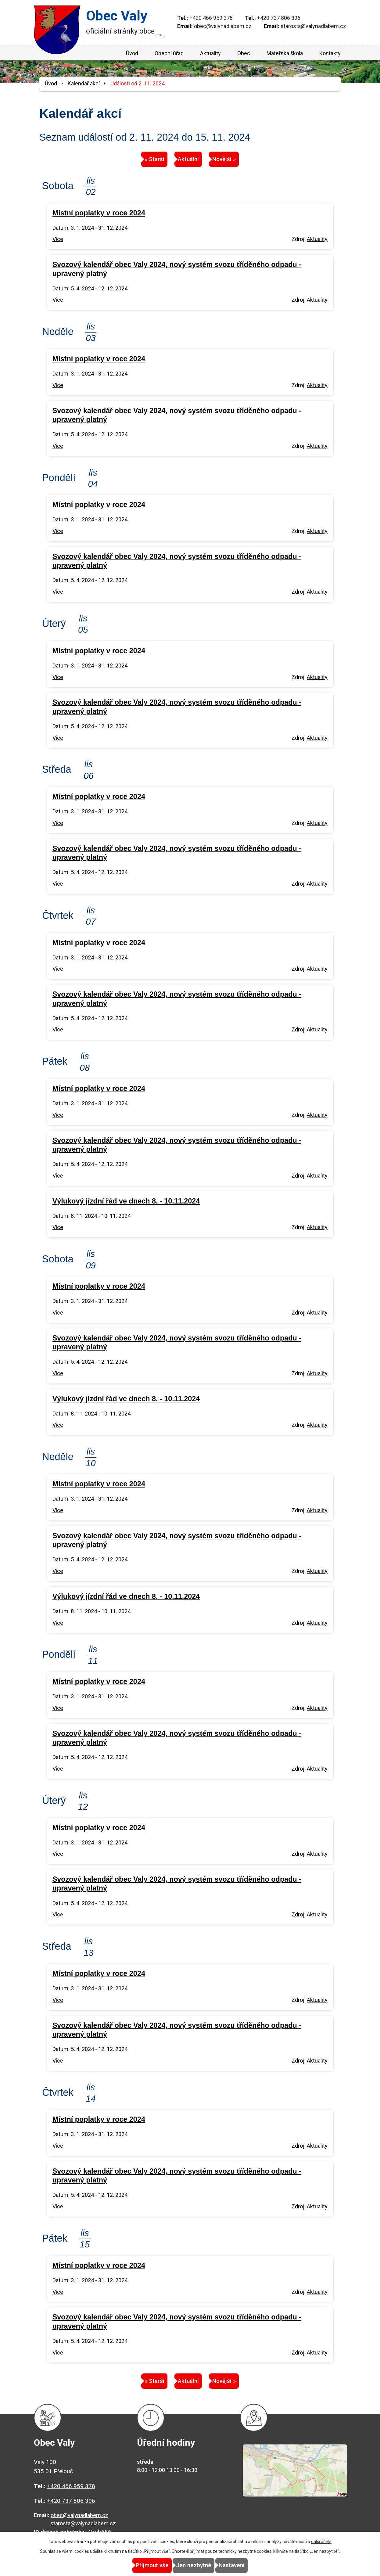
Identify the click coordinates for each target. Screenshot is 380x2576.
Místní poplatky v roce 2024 (98, 213)
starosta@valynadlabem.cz (313, 26)
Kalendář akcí (84, 83)
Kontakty (330, 53)
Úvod (132, 53)
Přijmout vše (138, 2565)
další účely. (321, 2541)
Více (57, 239)
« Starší (141, 158)
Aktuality (210, 53)
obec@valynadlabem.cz (223, 26)
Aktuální (188, 158)
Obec (243, 53)
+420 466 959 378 (211, 18)
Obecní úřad (169, 53)
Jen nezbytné (193, 2565)
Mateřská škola (285, 53)
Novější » (237, 158)
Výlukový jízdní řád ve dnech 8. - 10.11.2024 (126, 1201)
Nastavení (245, 2565)
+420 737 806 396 (278, 18)
